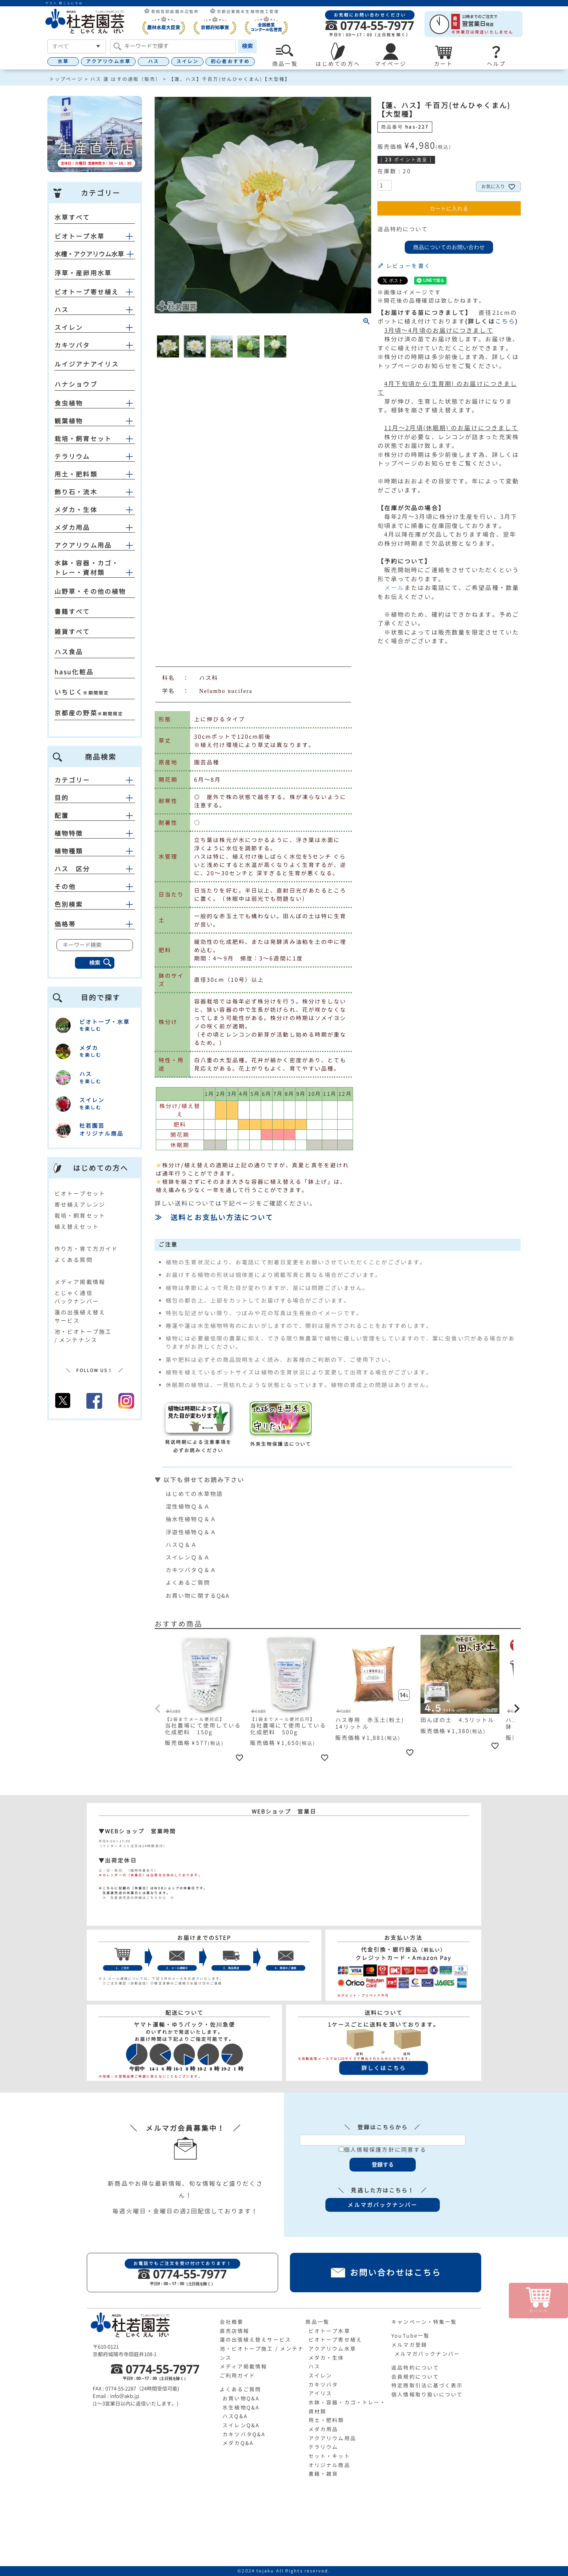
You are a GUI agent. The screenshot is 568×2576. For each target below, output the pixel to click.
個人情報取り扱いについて (427, 2394)
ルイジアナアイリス (86, 364)
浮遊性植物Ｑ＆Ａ (191, 1532)
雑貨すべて (72, 631)
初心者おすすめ (230, 61)
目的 (94, 798)
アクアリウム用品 (83, 545)
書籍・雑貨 (323, 2473)
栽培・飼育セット (83, 438)
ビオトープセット (79, 1193)
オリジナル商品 (329, 2465)
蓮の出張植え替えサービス (255, 2339)
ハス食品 (68, 652)
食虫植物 (68, 403)
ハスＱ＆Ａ (182, 1544)
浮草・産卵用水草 (83, 273)
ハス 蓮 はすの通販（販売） (125, 79)
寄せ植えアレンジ (79, 1204)
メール (394, 588)
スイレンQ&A (241, 2425)
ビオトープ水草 (79, 236)
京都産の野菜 (75, 713)
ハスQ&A (235, 2416)
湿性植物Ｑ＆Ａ (188, 1506)
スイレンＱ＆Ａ (188, 1557)
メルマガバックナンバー (427, 2353)
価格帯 (94, 924)
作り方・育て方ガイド (86, 1248)
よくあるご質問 (188, 1582)
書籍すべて (72, 611)
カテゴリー (94, 780)
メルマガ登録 (409, 2344)
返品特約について (402, 229)
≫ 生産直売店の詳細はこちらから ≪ (136, 1897)
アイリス (320, 2393)
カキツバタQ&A (243, 2434)
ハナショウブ (75, 384)
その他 (94, 886)
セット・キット (329, 2456)
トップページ (66, 79)
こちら (505, 321)
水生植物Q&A (241, 2407)
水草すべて (72, 217)
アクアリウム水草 (108, 61)
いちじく (68, 692)
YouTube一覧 (410, 2335)
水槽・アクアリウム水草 (89, 254)
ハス (153, 61)
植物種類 (94, 851)
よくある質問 (73, 1260)
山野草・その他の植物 (90, 591)
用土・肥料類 (75, 474)
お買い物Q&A (241, 2398)
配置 (94, 815)
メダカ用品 (72, 527)
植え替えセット (76, 1226)
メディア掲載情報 (79, 1282)
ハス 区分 (94, 869)
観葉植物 (68, 421)
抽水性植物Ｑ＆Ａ (191, 1519)
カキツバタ (72, 345)
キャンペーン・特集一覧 (424, 2321)
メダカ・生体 (75, 509)
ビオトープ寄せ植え (86, 292)
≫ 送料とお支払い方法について (214, 1217)
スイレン (187, 61)
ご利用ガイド (238, 2375)
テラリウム (72, 456)
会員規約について (415, 2376)
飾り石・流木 (75, 492)
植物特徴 (94, 833)
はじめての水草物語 (194, 1494)
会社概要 (231, 2321)
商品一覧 (317, 2321)
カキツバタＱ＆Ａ (191, 1570)
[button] (158, 1708)
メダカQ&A (238, 2443)
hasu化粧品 (73, 672)
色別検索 (94, 904)
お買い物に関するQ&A (198, 1595)
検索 (247, 46)
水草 (63, 61)
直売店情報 (235, 2330)
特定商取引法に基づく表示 (427, 2385)
